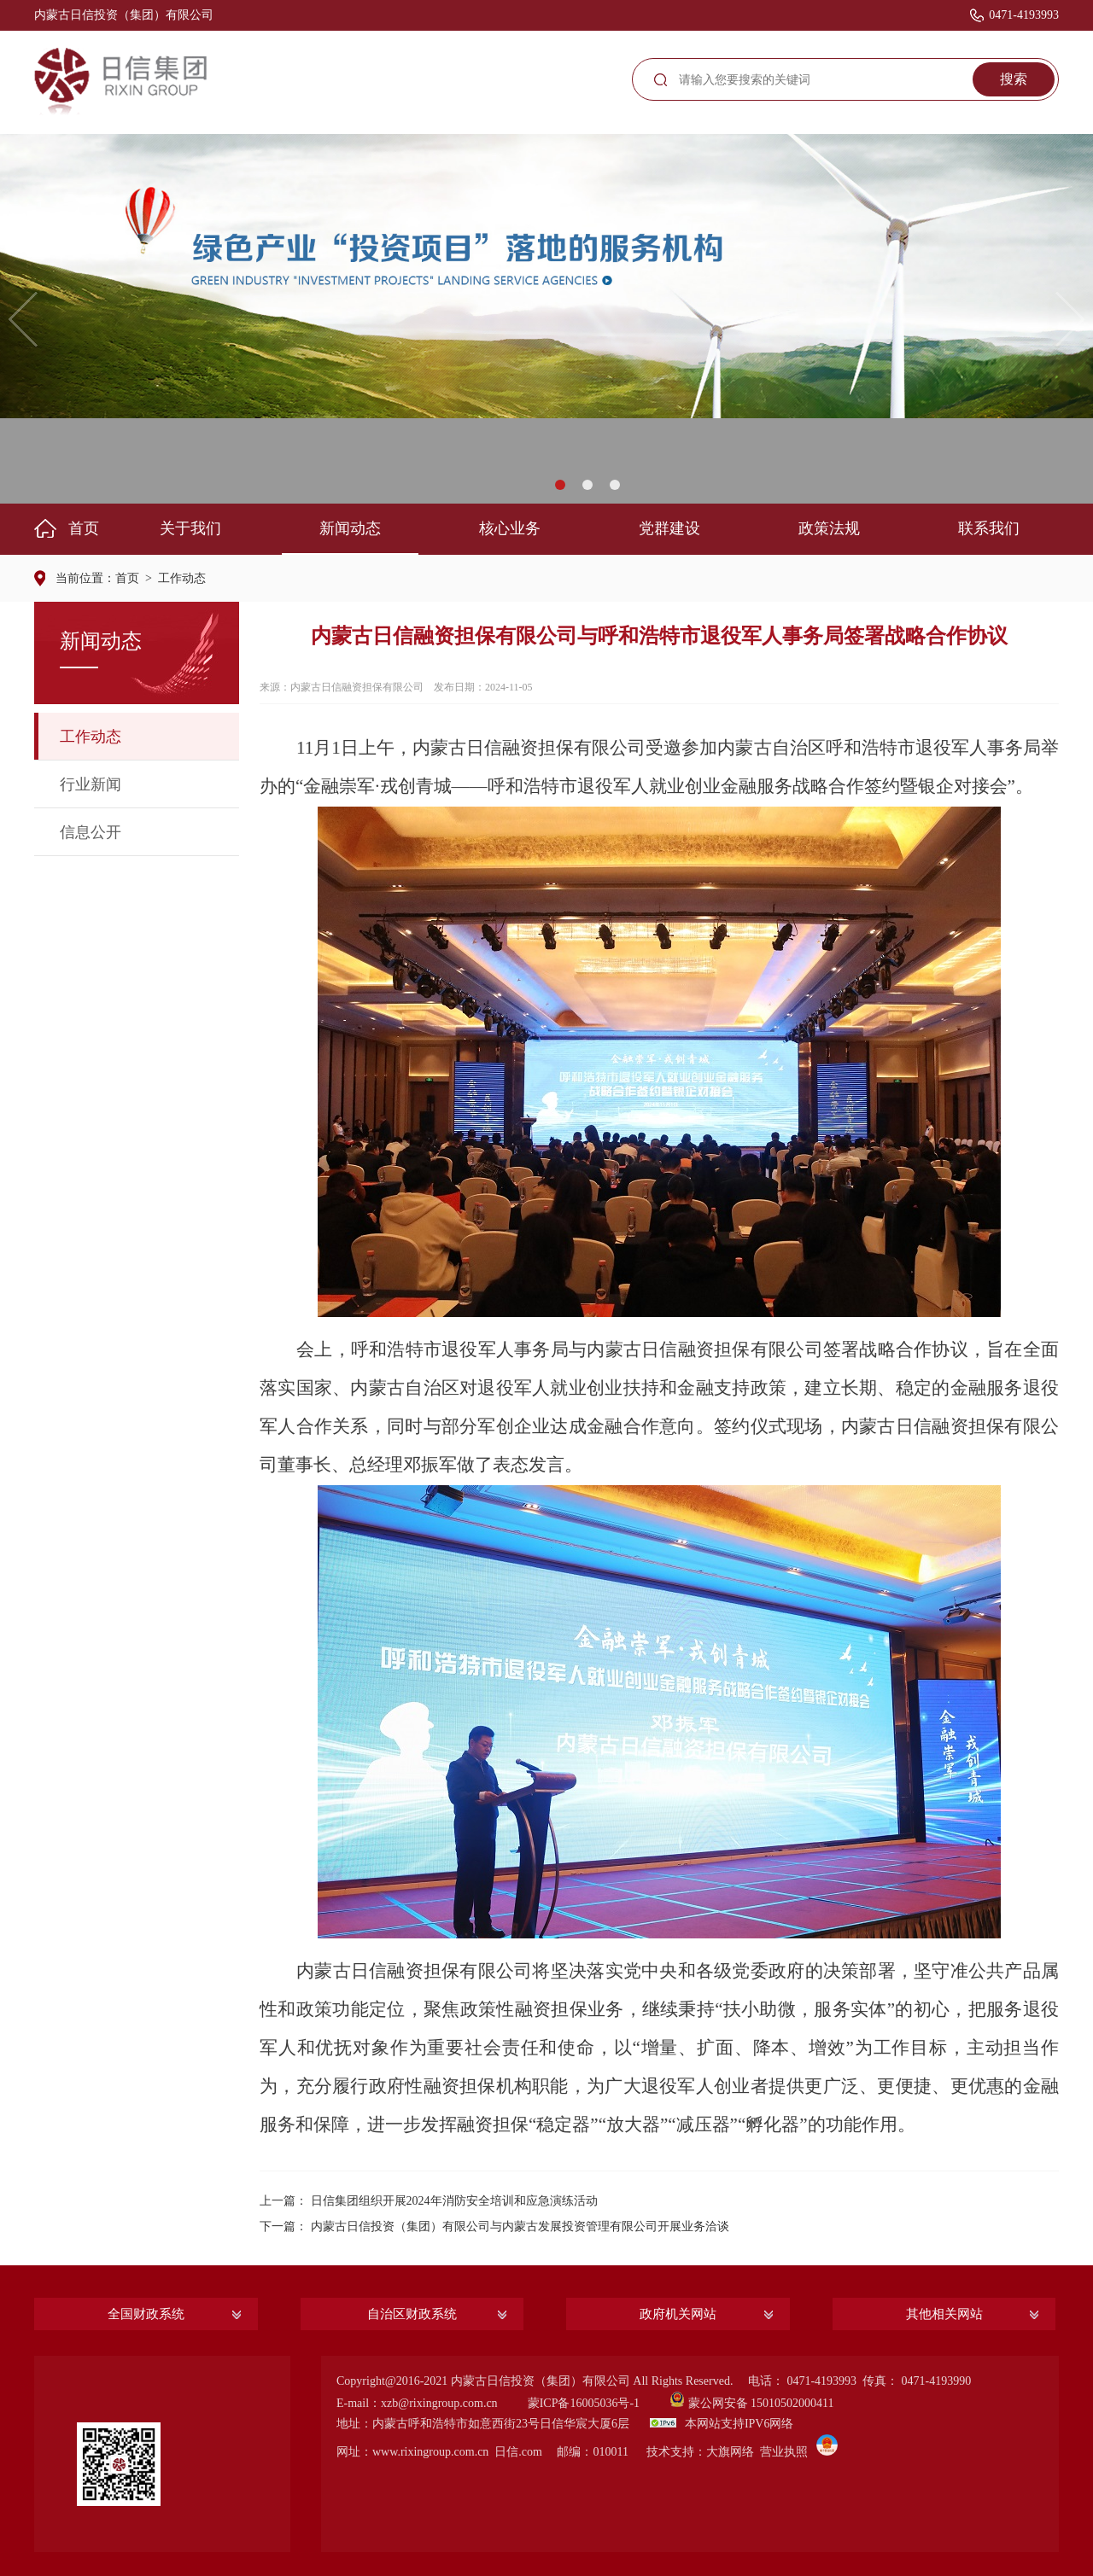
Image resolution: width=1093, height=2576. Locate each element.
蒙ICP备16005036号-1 (584, 2403)
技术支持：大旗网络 (700, 2451)
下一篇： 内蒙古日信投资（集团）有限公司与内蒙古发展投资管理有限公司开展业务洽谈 (494, 2226)
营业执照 (784, 2451)
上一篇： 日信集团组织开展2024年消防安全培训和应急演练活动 (429, 2200)
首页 (127, 578)
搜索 (1013, 79)
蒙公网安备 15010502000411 (761, 2403)
